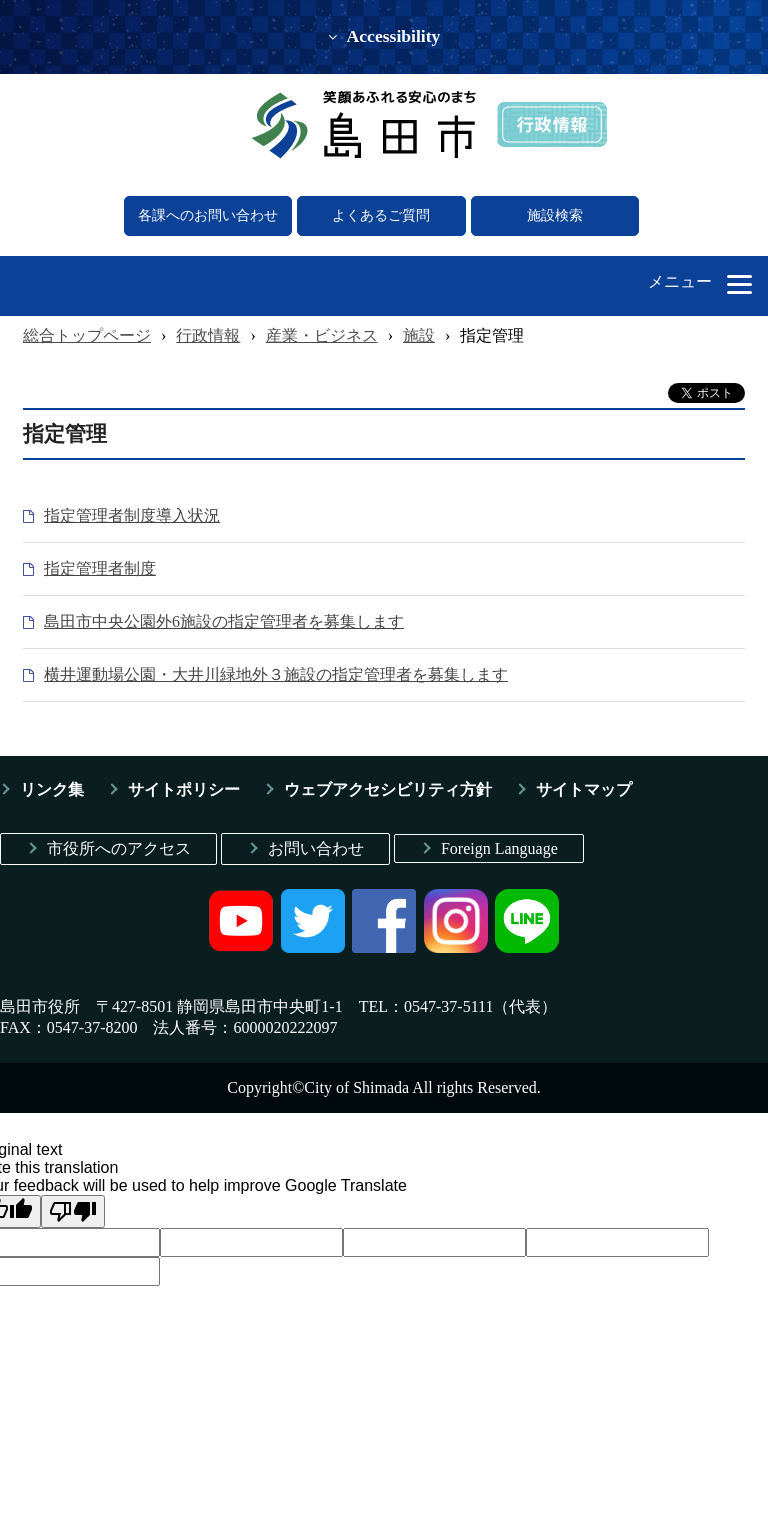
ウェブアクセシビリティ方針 (388, 789)
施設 (419, 335)
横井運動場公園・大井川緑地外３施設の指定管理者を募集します (276, 674)
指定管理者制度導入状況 (132, 515)
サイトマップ (584, 789)
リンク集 (52, 789)
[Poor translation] (73, 1211)
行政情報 (208, 335)
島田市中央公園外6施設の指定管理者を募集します (224, 621)
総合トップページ (87, 335)
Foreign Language (499, 848)
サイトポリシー (184, 789)
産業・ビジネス (322, 335)
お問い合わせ (316, 848)
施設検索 (555, 215)
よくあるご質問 (381, 215)
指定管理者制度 (100, 568)
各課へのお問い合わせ (208, 215)
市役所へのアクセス (119, 848)
